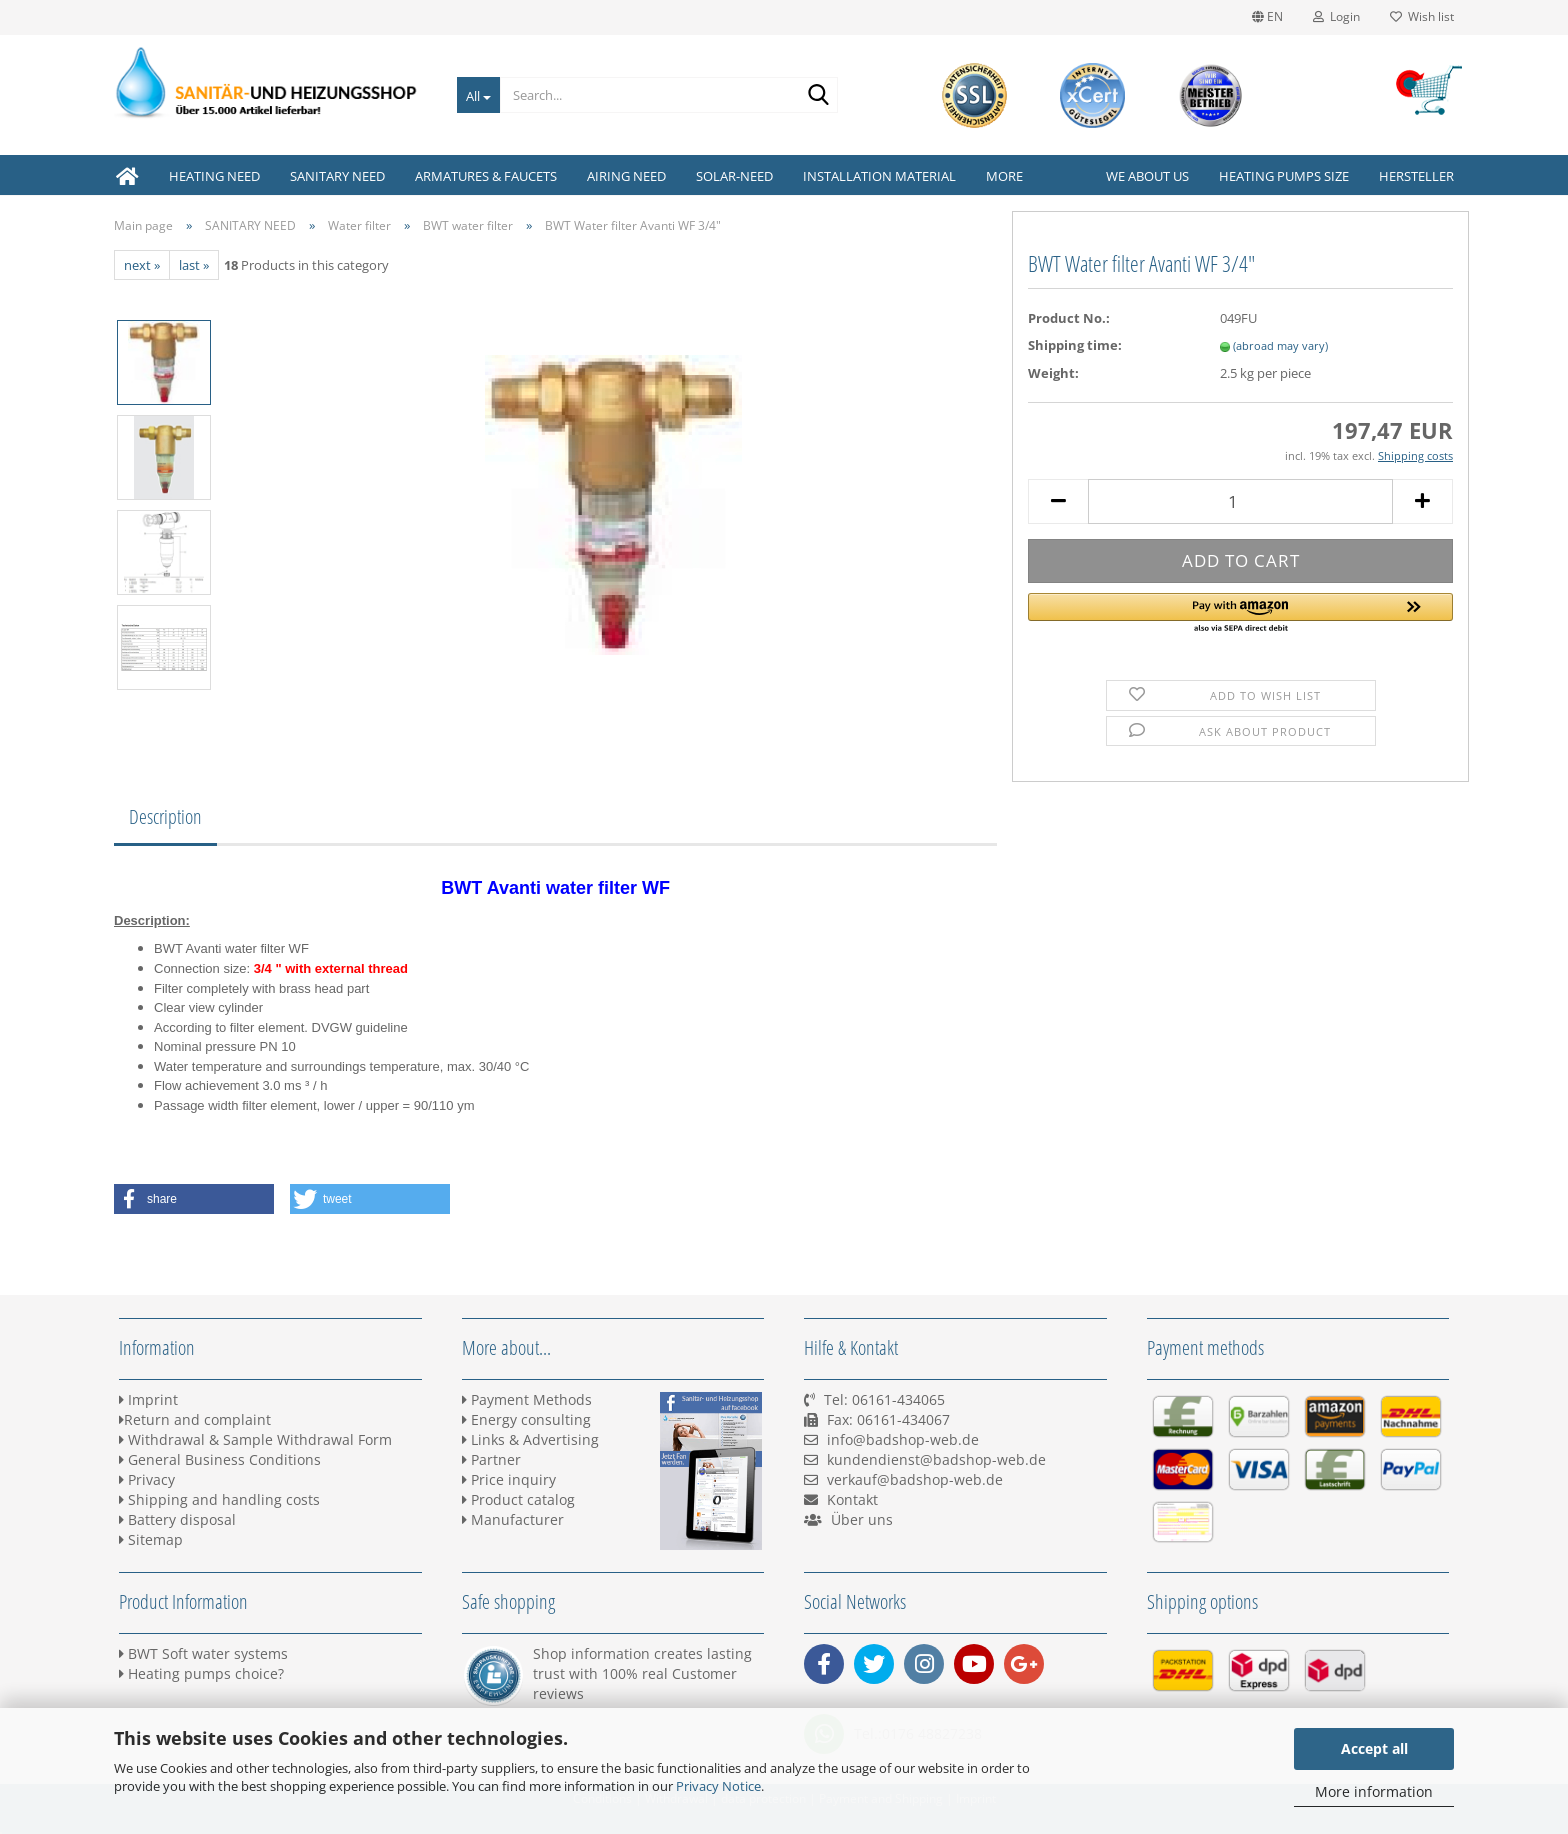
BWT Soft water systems (203, 1653)
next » (142, 265)
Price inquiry (509, 1479)
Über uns (862, 1519)
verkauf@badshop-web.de (915, 1479)
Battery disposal (177, 1519)
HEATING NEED (214, 176)
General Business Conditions (220, 1459)
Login (1336, 16)
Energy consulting (526, 1419)
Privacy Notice (718, 1786)
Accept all (1374, 1748)
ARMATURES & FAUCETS (486, 176)
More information (1374, 1791)
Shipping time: (1075, 345)
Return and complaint (195, 1419)
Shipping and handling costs (219, 1499)
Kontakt (852, 1499)
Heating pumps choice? (201, 1673)
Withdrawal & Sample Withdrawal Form (255, 1439)
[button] (1240, 614)
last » (194, 265)
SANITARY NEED (337, 176)
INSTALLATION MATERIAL (879, 176)
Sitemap (151, 1539)
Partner (491, 1459)
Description (165, 816)
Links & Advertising (530, 1439)
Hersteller (1416, 176)
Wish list (1422, 16)
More (1004, 176)
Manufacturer (513, 1519)
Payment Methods (527, 1399)
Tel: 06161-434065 (884, 1399)
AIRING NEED (626, 176)
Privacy (147, 1479)
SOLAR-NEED (734, 176)
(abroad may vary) (1280, 345)
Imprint (148, 1399)
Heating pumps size (1284, 176)
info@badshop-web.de (903, 1439)
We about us (1147, 176)
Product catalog (518, 1499)
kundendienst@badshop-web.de (936, 1459)
